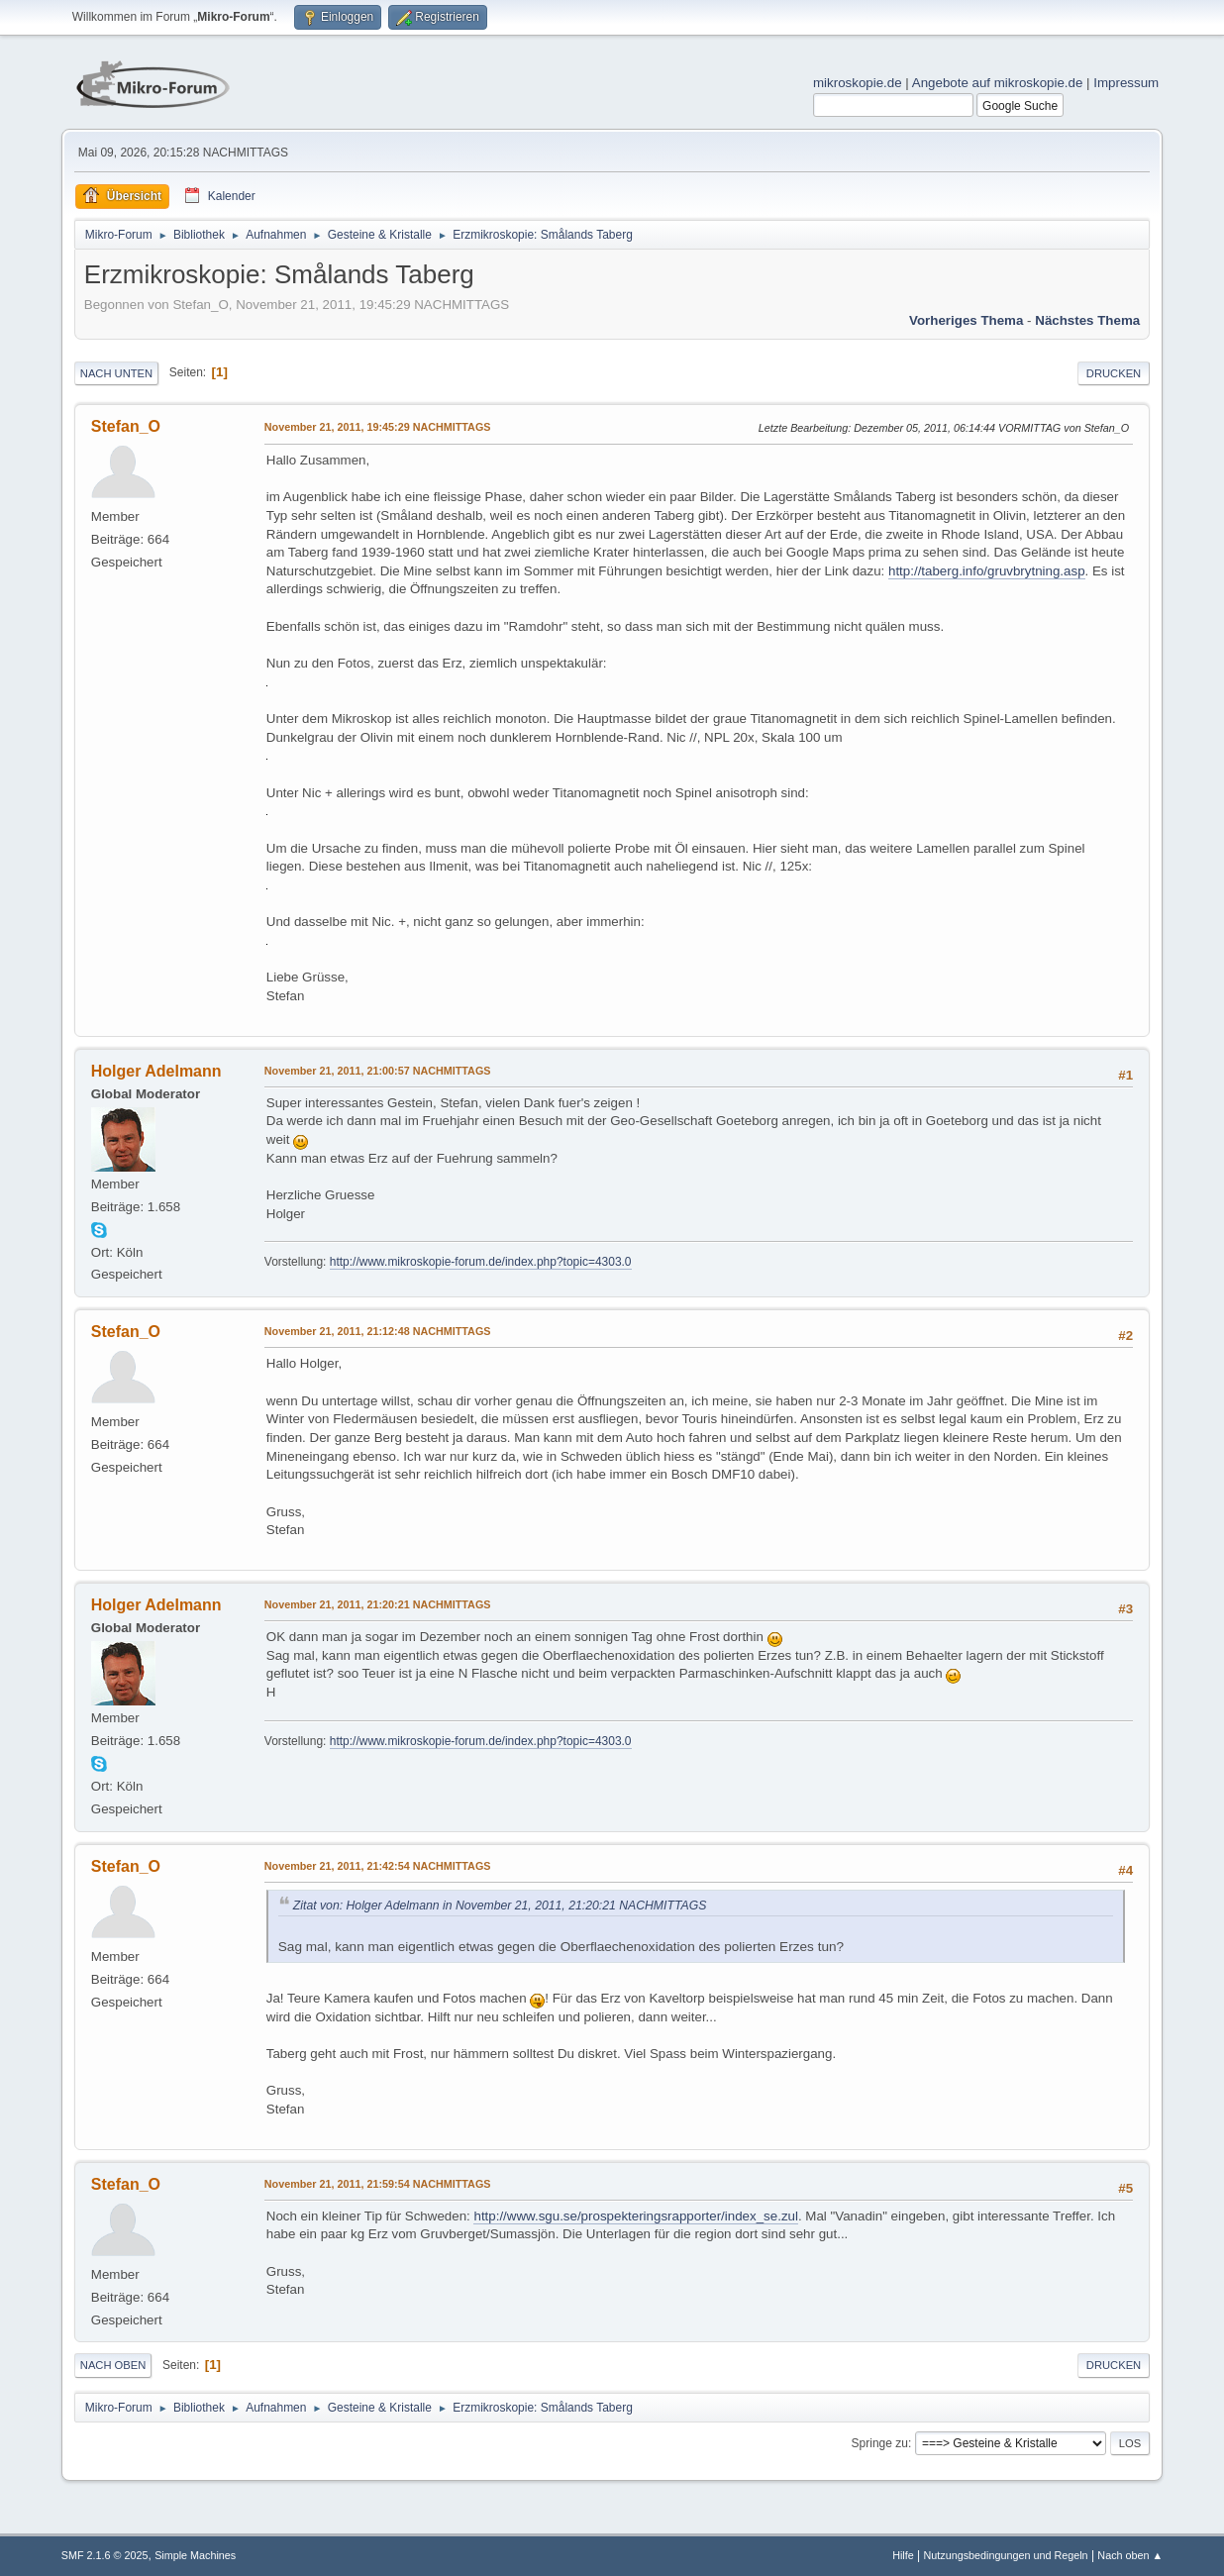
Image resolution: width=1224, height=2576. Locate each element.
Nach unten (116, 373)
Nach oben (113, 2365)
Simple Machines (195, 2555)
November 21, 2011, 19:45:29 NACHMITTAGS (377, 427)
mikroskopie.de (857, 82)
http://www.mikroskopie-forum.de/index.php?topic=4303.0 (481, 1262)
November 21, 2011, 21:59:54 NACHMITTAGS (377, 2184)
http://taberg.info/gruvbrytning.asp (986, 571)
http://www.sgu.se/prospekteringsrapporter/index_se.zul (635, 2216)
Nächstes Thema (1087, 320)
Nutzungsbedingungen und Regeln (1006, 2555)
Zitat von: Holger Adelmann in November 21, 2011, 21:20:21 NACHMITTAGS (500, 1905)
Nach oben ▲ (1130, 2555)
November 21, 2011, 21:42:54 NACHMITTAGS (377, 1866)
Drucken (1113, 373)
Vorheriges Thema (966, 320)
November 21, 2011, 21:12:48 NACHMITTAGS (377, 1331)
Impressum (1126, 82)
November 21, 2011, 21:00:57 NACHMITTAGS (377, 1071)
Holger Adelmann (156, 1071)
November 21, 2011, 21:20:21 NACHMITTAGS (377, 1604)
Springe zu (880, 2443)
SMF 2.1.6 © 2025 (105, 2555)
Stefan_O (125, 426)
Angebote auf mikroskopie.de (997, 82)
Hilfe (903, 2555)
